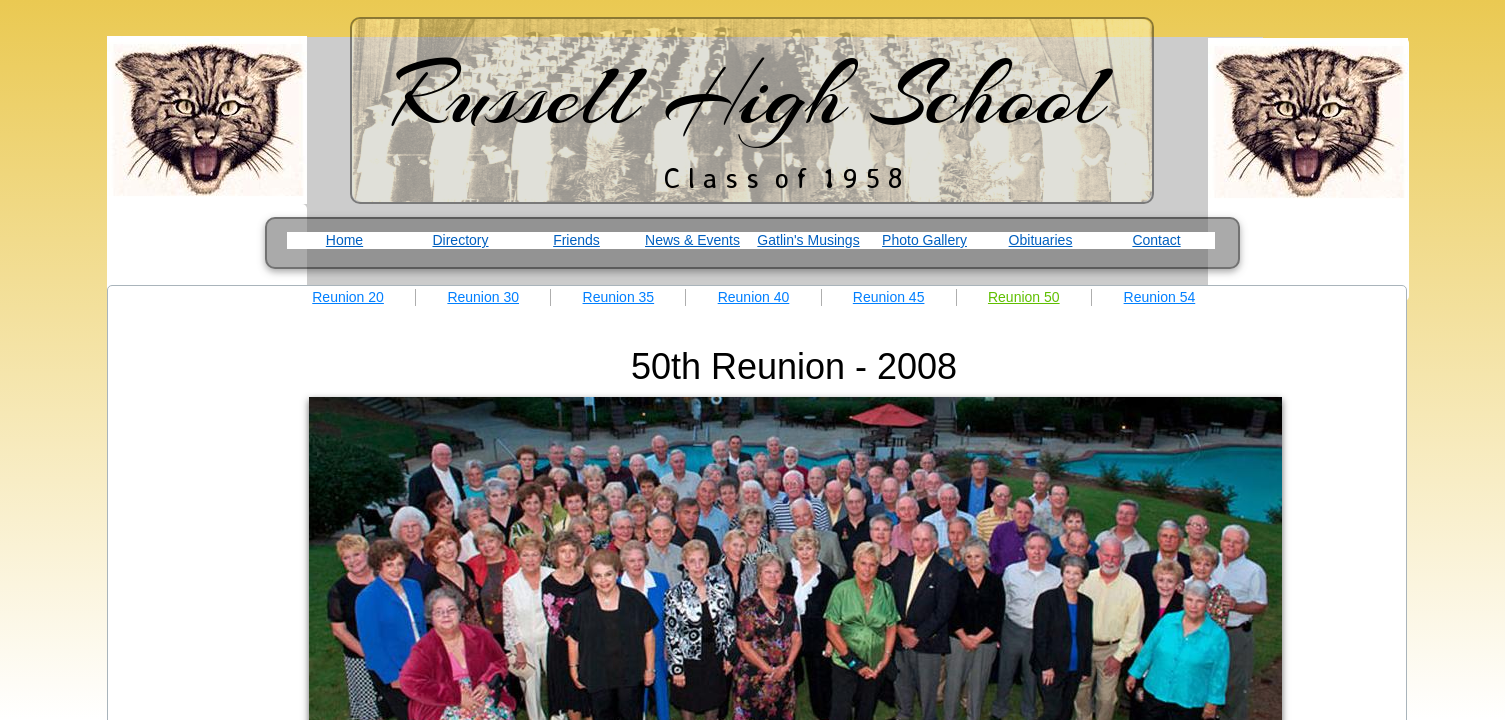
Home (344, 240)
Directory (460, 240)
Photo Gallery (924, 240)
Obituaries (1041, 240)
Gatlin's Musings (808, 240)
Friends (576, 240)
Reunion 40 (754, 297)
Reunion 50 (1024, 297)
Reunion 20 (348, 297)
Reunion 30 (483, 297)
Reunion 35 (619, 297)
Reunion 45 (889, 297)
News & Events (692, 240)
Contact (1156, 240)
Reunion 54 (1160, 297)
